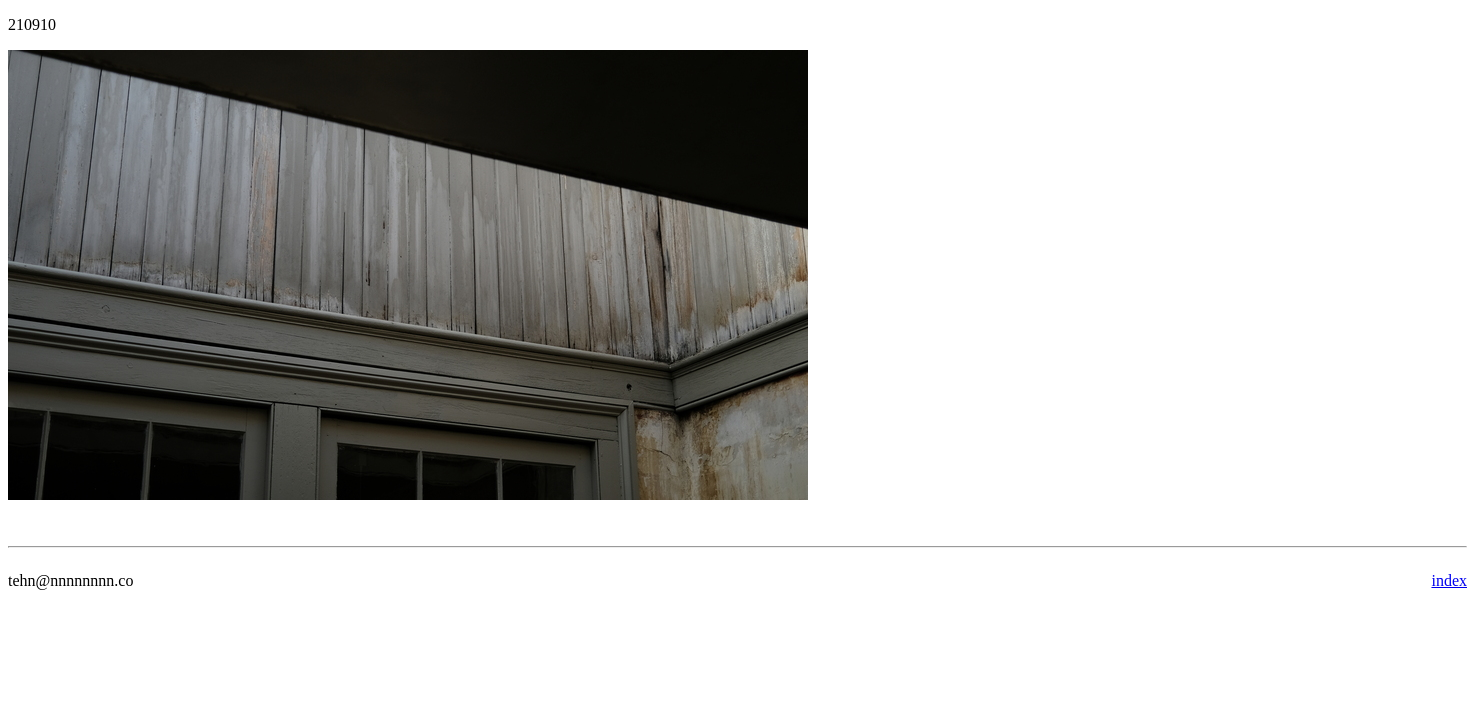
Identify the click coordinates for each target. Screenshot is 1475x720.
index (1449, 580)
